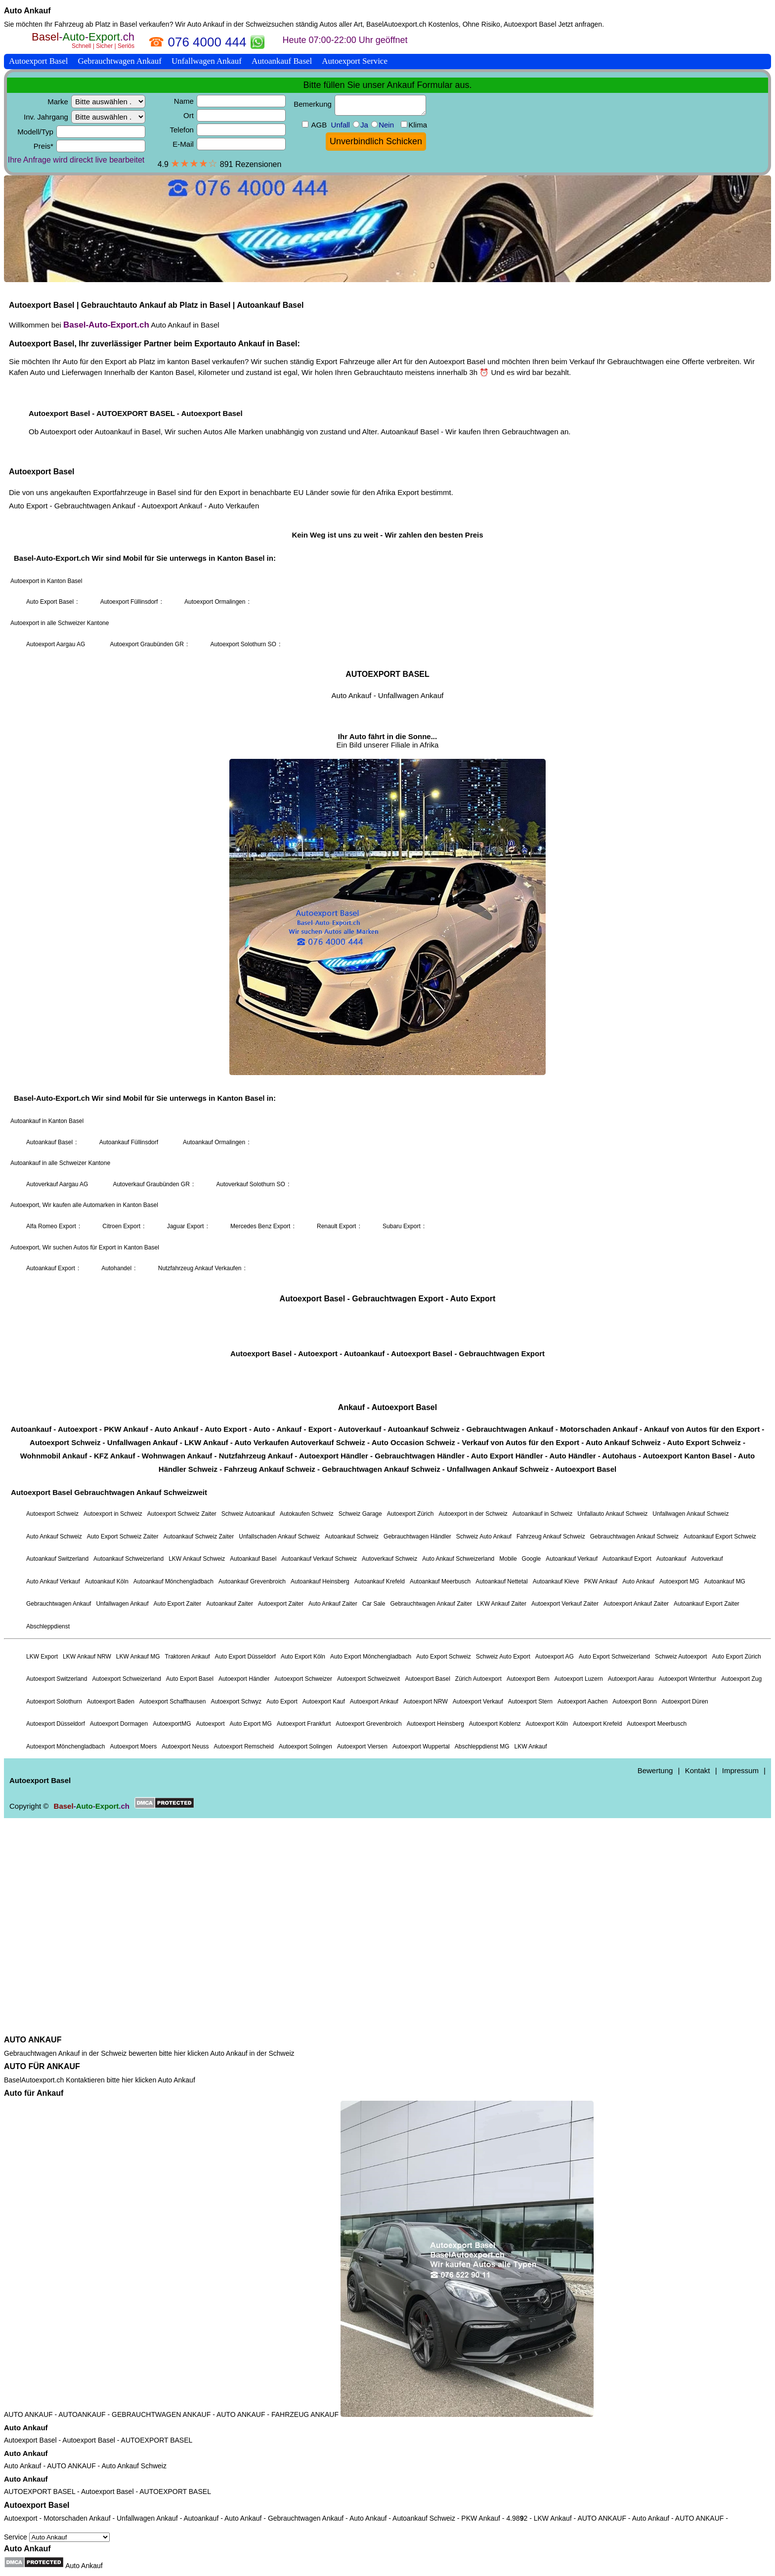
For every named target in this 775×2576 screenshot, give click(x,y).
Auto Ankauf (27, 10)
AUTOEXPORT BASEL (157, 2440)
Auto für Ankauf (33, 2093)
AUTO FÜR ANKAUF (42, 2066)
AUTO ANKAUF (32, 2040)
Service (57, 2537)
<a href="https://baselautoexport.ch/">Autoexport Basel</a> (387, 1031)
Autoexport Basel (30, 2440)
